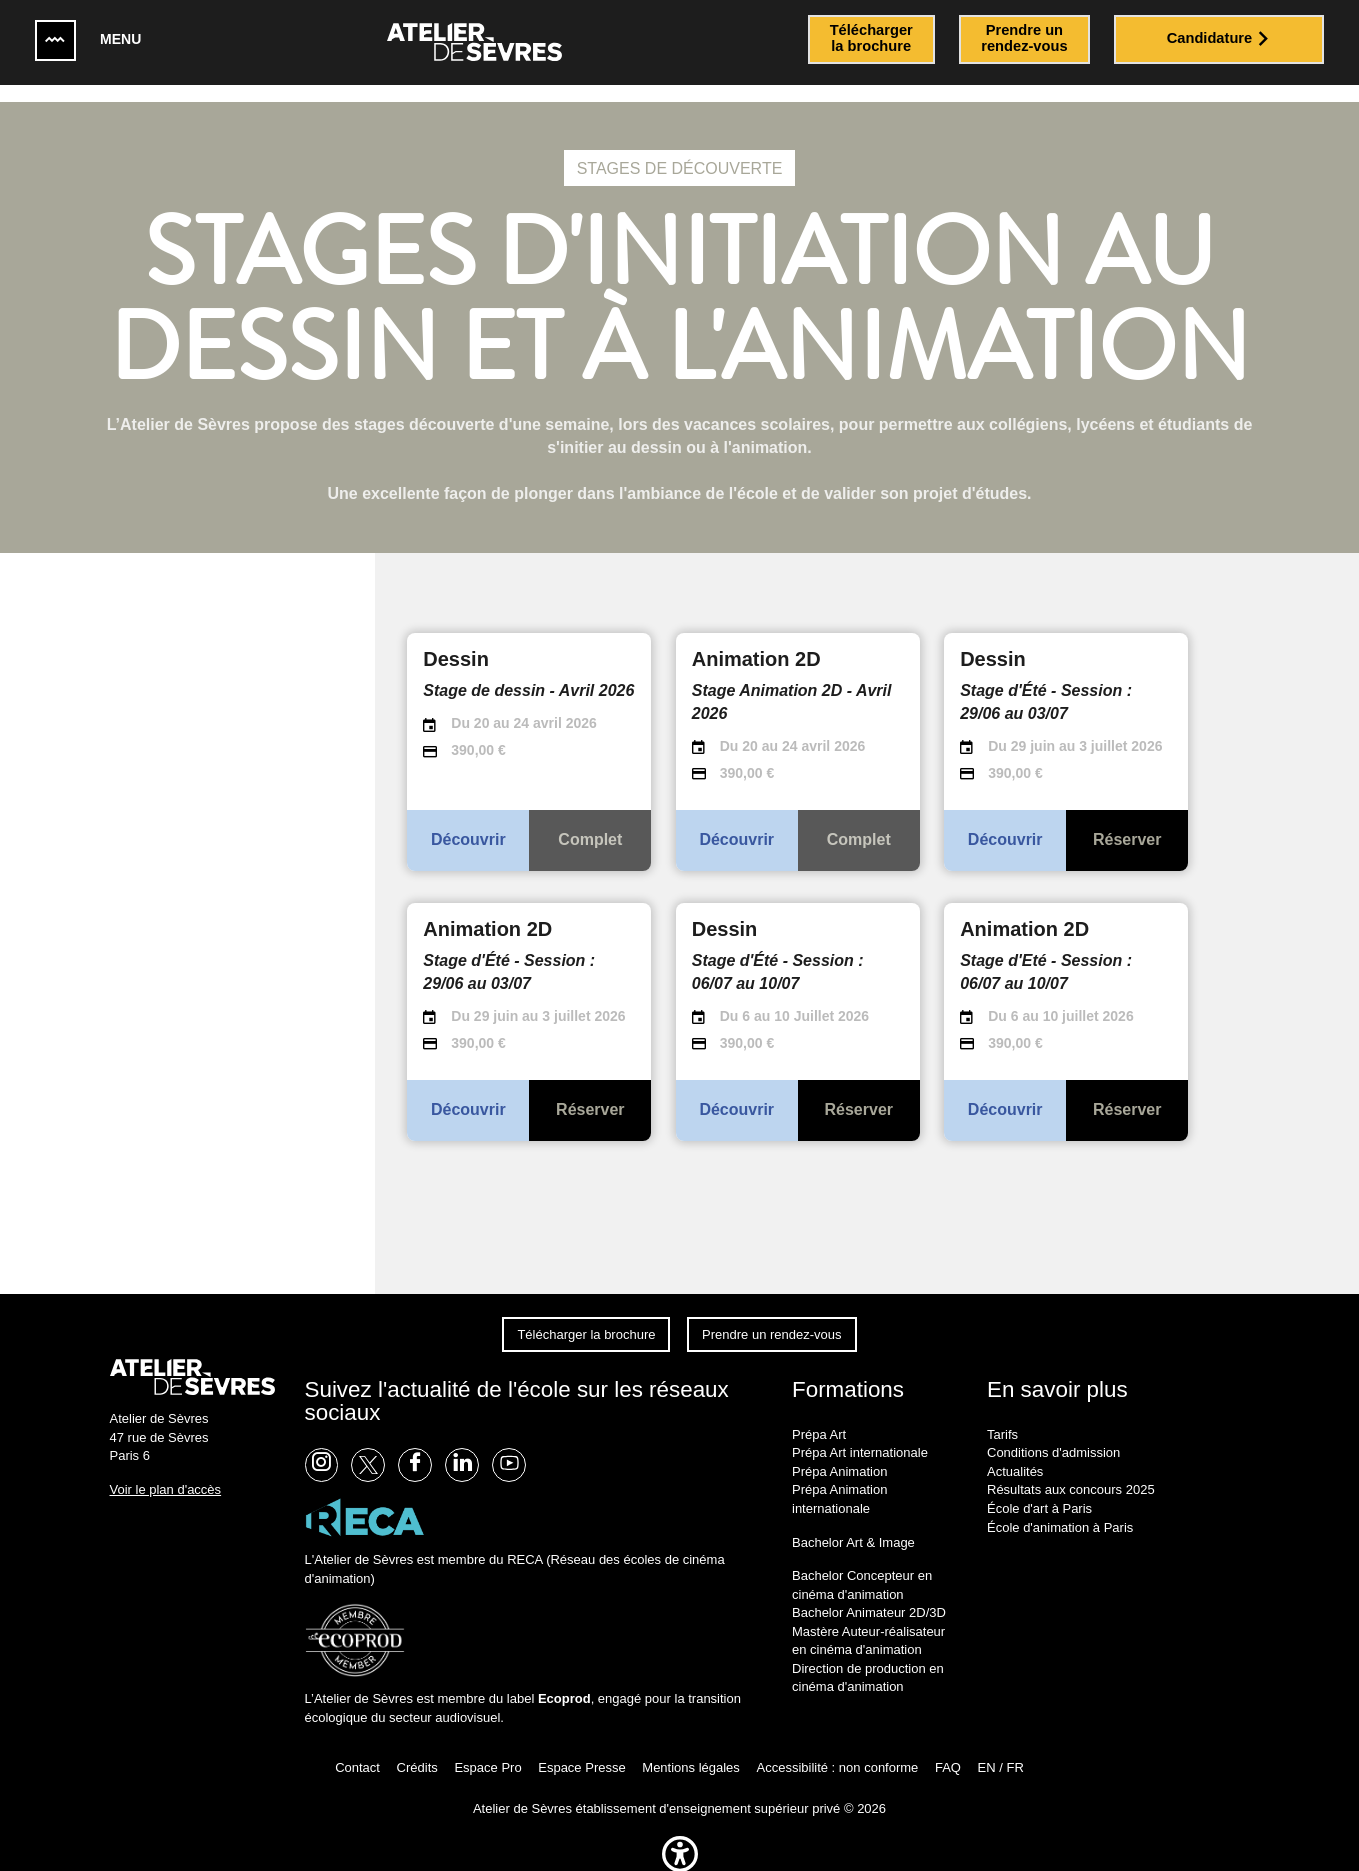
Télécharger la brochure (586, 1316)
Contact (357, 1749)
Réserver (1127, 822)
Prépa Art (819, 1416)
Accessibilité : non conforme (837, 1749)
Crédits (417, 1749)
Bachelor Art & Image (853, 1524)
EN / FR (1001, 1749)
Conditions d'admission (1053, 1435)
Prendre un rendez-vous (771, 1316)
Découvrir (468, 822)
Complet (590, 822)
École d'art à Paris (1039, 1491)
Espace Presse (581, 1749)
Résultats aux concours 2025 (1071, 1472)
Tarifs (1002, 1416)
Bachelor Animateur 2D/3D (869, 1595)
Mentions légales (691, 1749)
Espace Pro (487, 1749)
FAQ (948, 1749)
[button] (680, 1858)
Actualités (1015, 1453)
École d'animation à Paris (1060, 1509)
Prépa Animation (839, 1453)
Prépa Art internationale (860, 1435)
